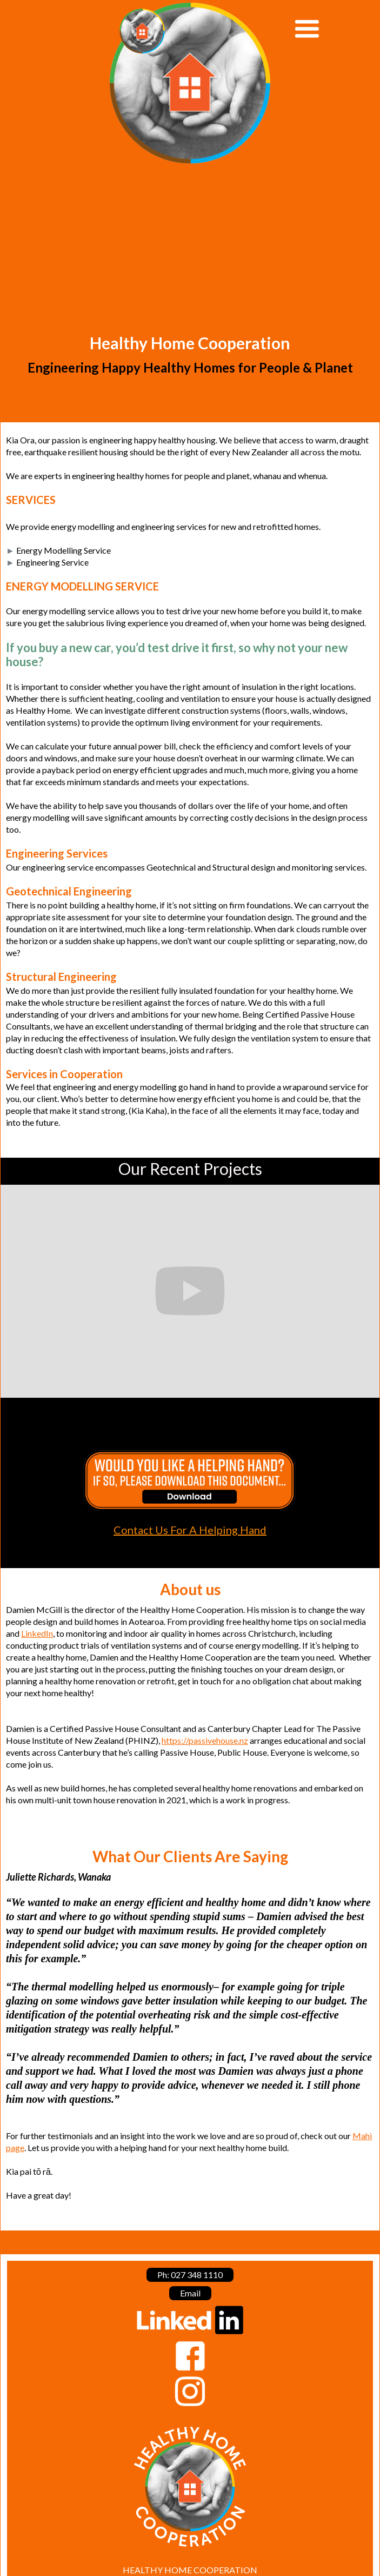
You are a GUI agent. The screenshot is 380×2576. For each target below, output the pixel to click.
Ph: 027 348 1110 (190, 2274)
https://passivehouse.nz (205, 1740)
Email (190, 2293)
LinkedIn (37, 1633)
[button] (328, 29)
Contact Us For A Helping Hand (190, 1529)
